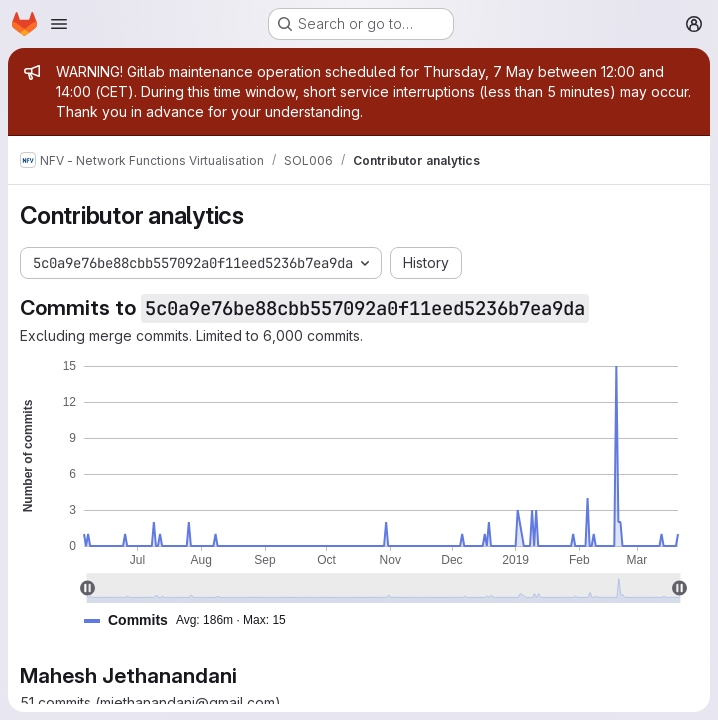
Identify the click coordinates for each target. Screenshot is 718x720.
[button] (193, 620)
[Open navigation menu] (59, 24)
